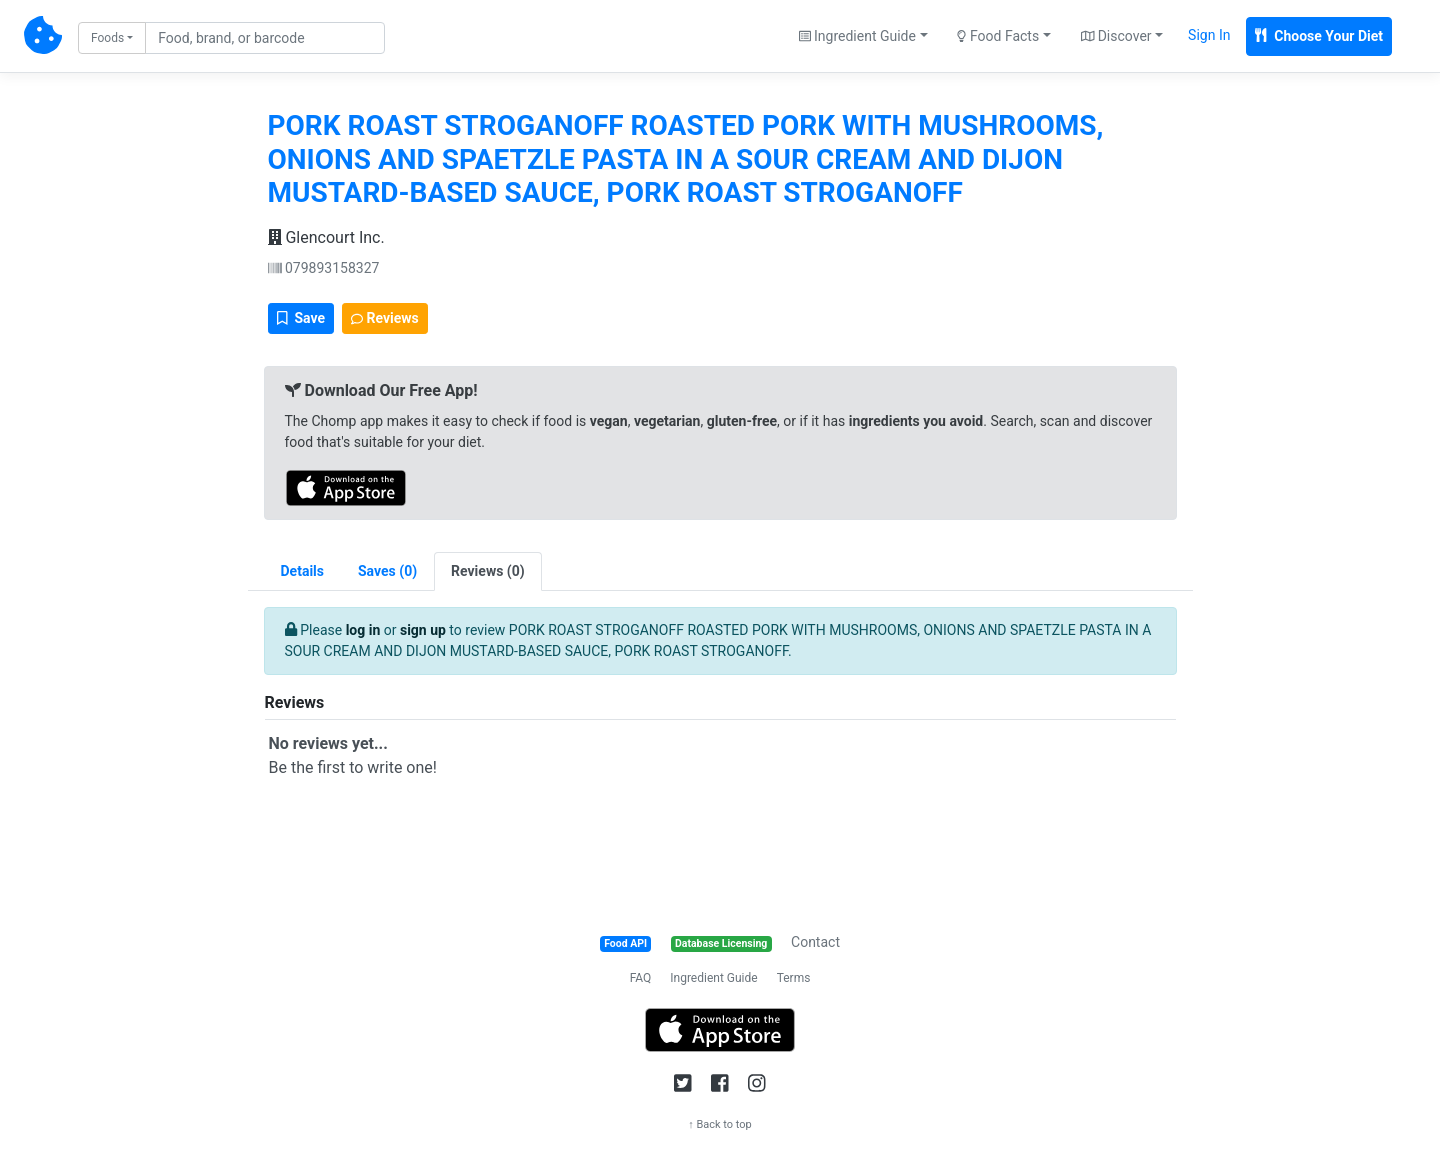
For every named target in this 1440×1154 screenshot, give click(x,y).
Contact (815, 942)
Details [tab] (303, 571)
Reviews (385, 318)
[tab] (387, 571)
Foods (107, 38)
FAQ (641, 978)
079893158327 (324, 268)
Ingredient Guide (713, 978)
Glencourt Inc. (326, 237)
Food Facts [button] (998, 36)
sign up (423, 630)
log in (363, 630)
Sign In (1209, 35)
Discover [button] (1116, 36)
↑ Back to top (720, 1124)
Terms (794, 978)
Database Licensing (721, 943)
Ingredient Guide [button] (857, 36)
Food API (625, 943)
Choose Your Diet (1319, 36)
